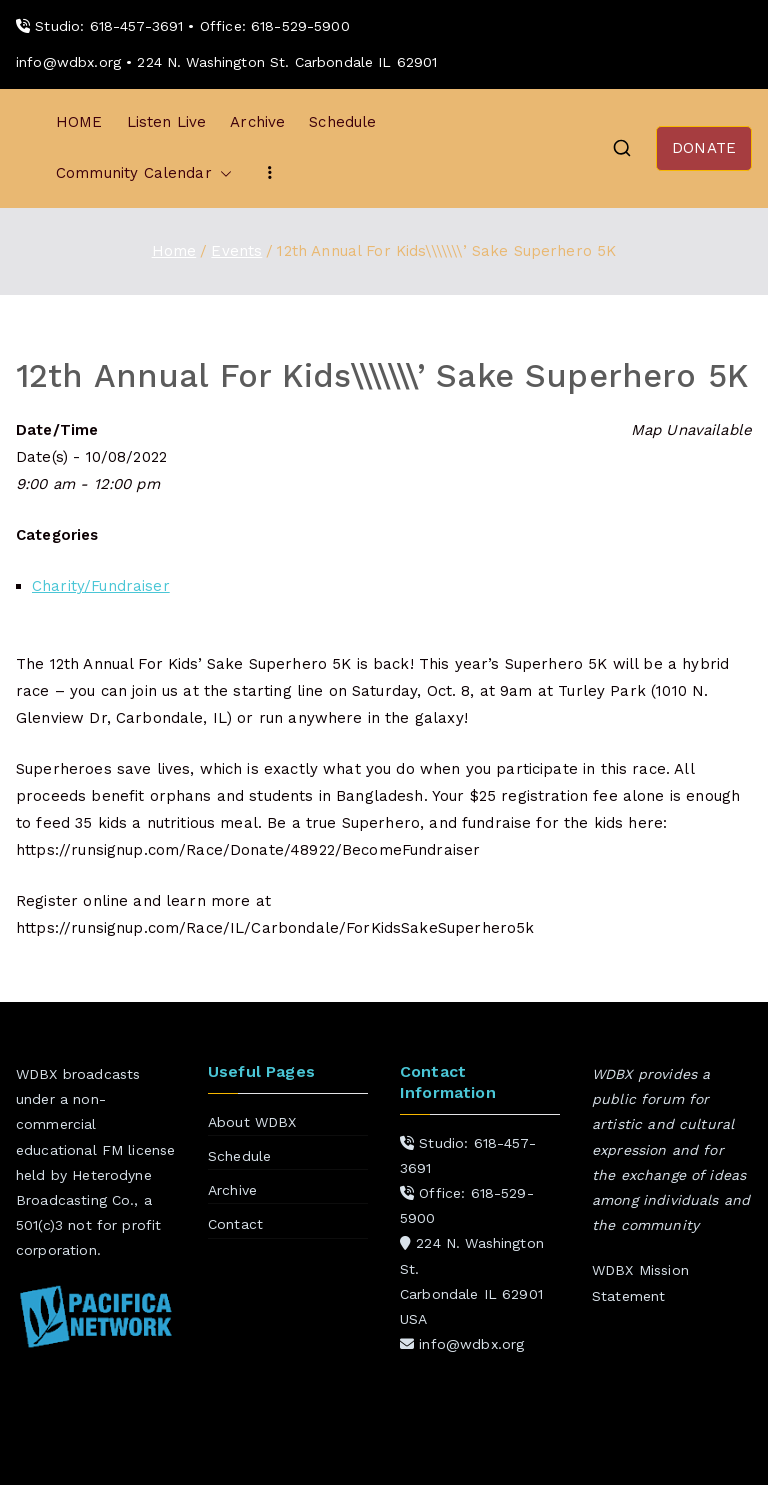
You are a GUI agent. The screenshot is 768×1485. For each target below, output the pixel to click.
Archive (257, 122)
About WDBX (252, 1122)
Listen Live (167, 122)
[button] (222, 173)
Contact (235, 1224)
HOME (79, 122)
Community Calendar (144, 173)
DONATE (704, 148)
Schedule (342, 122)
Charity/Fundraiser (101, 586)
